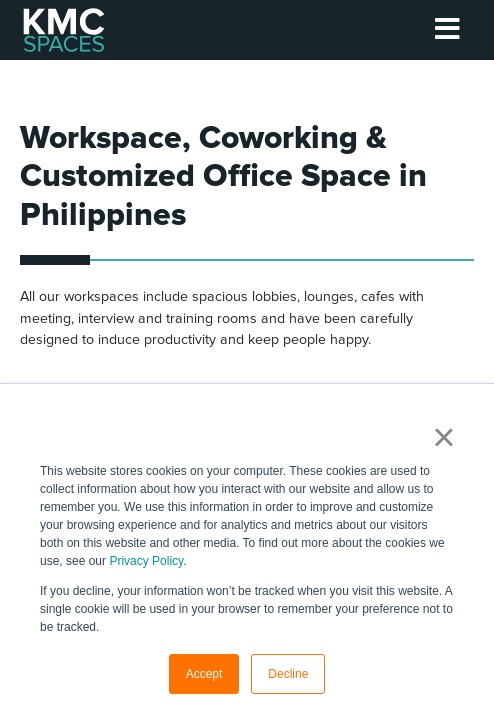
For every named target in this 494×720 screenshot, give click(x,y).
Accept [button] (204, 674)
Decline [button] (288, 674)
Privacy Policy (146, 561)
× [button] (443, 437)
